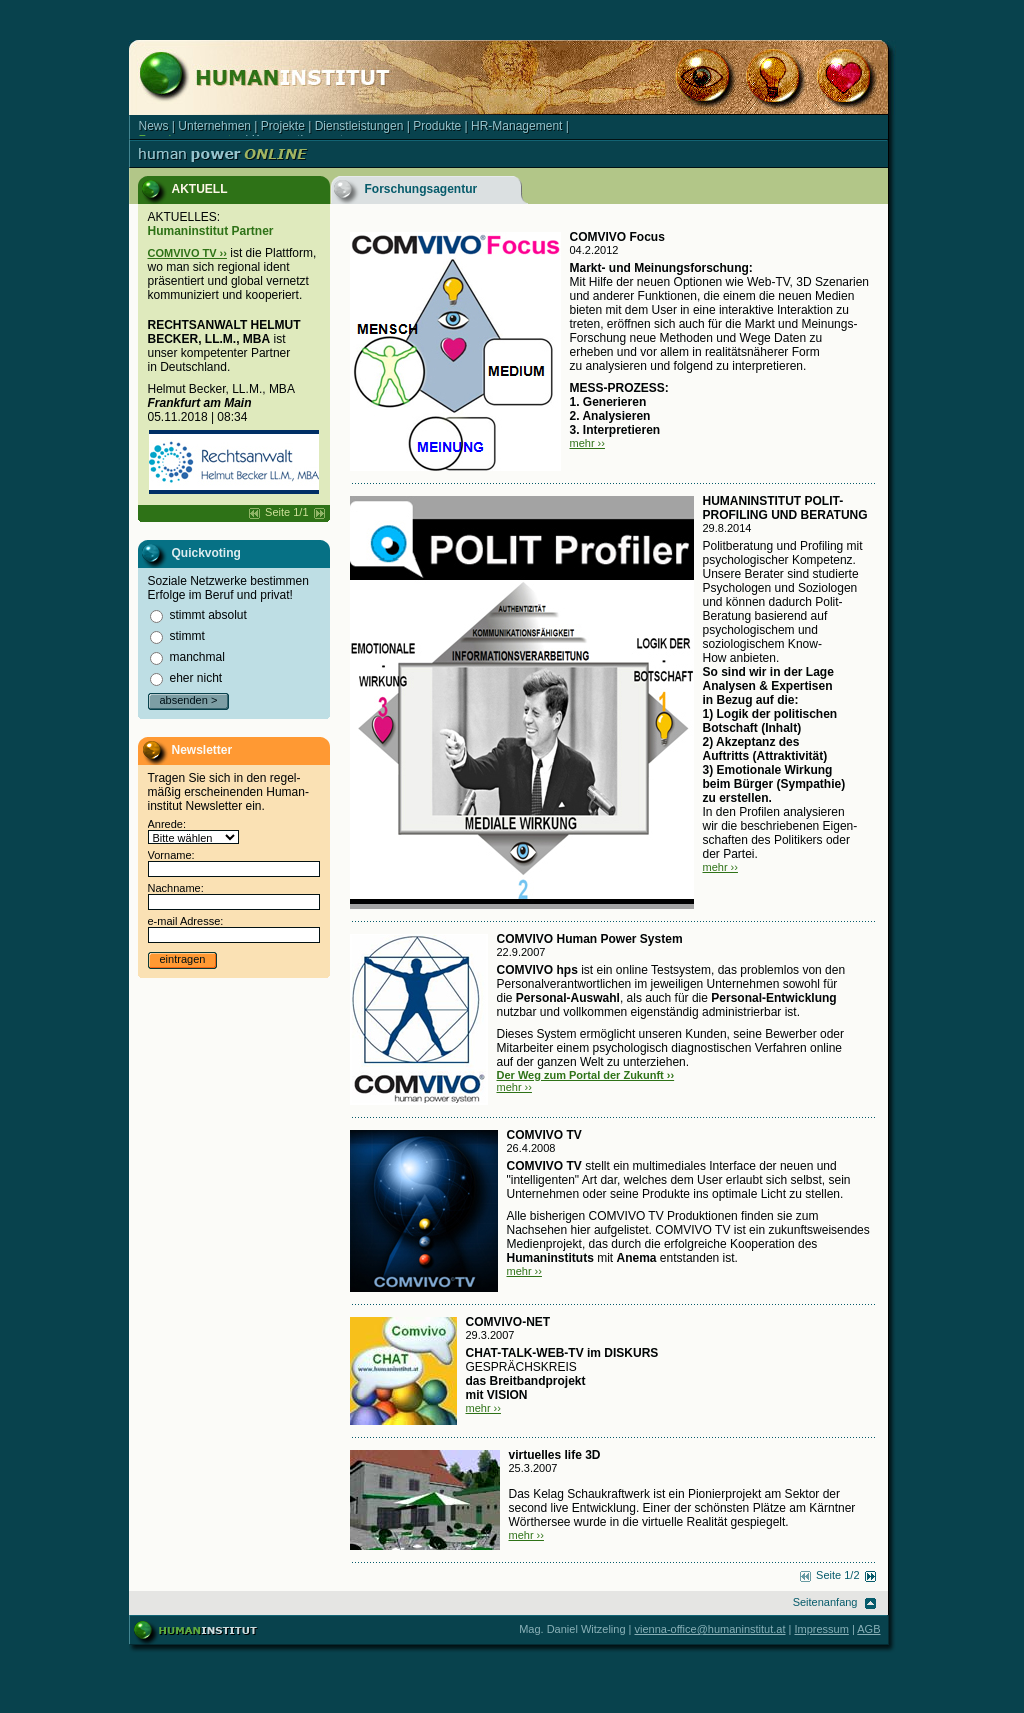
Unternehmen (214, 126)
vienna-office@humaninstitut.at (710, 1629)
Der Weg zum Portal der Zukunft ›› (586, 1075)
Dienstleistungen (359, 126)
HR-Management (516, 126)
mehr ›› (587, 443)
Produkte (437, 126)
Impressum (821, 1629)
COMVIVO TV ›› (187, 253)
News (154, 126)
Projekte (283, 126)
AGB (868, 1629)
